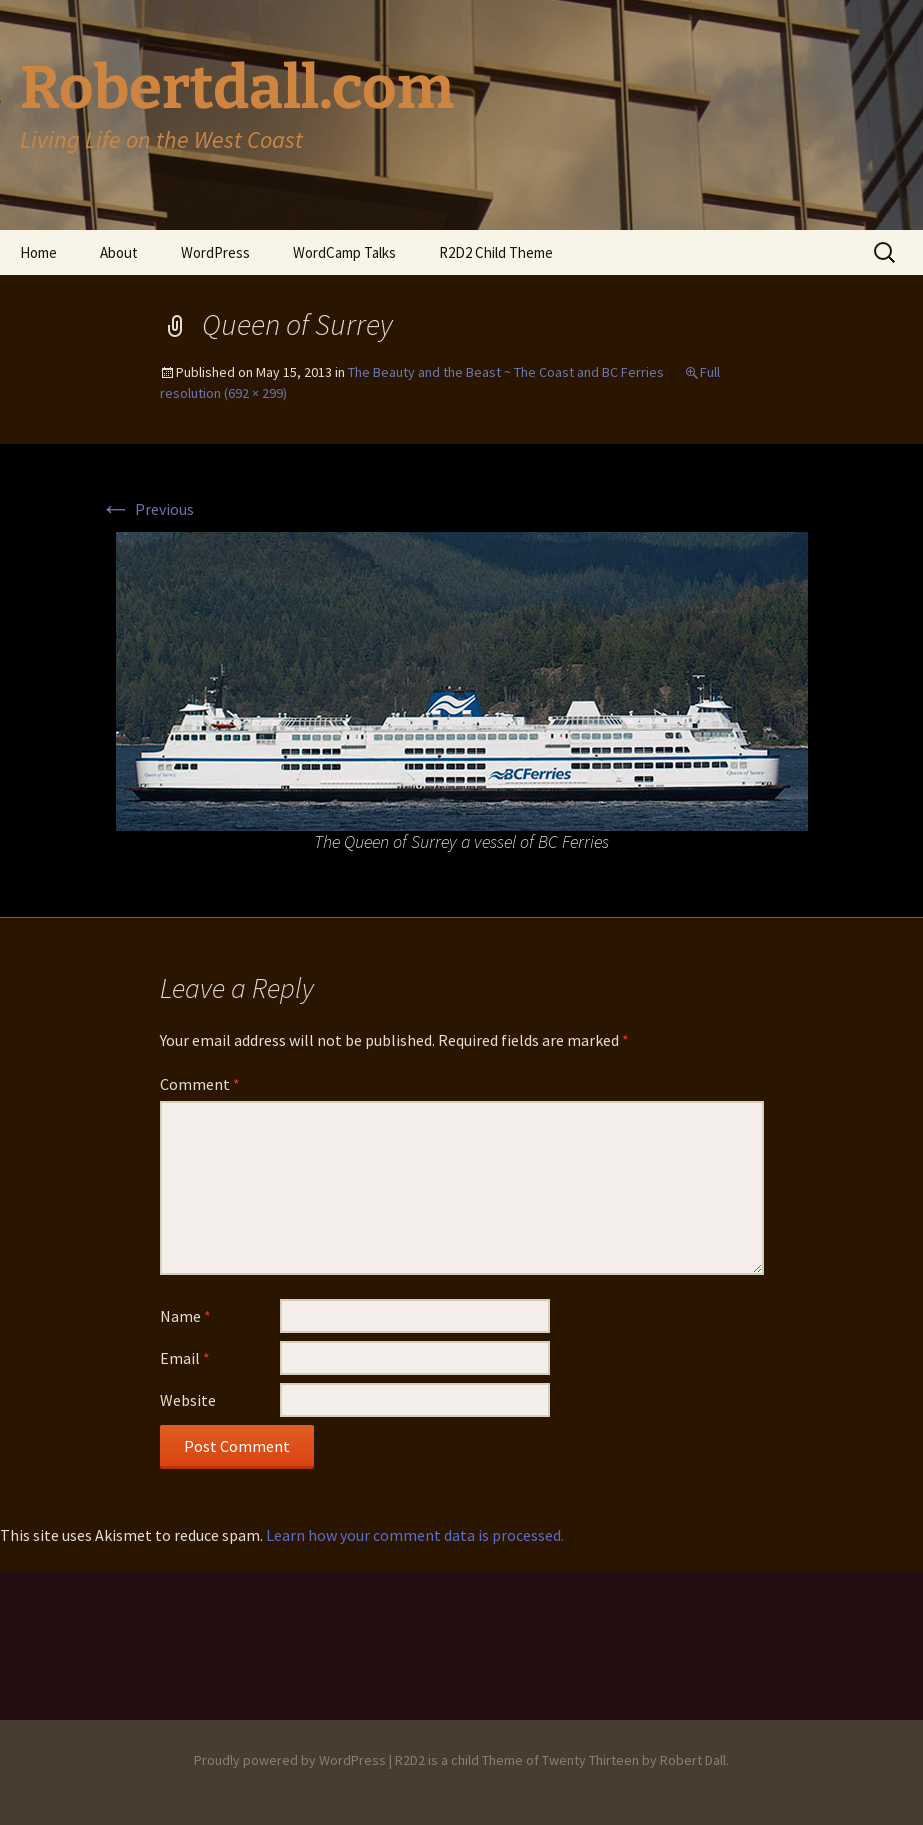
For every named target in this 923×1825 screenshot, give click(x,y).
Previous (147, 509)
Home (38, 252)
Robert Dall (693, 1760)
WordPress (215, 252)
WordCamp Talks (344, 252)
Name (185, 1316)
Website (188, 1400)
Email (185, 1358)
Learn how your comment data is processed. (415, 1535)
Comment (200, 1084)
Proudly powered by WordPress (290, 1760)
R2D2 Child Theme (496, 252)
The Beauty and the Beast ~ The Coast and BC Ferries (506, 372)
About (119, 252)
